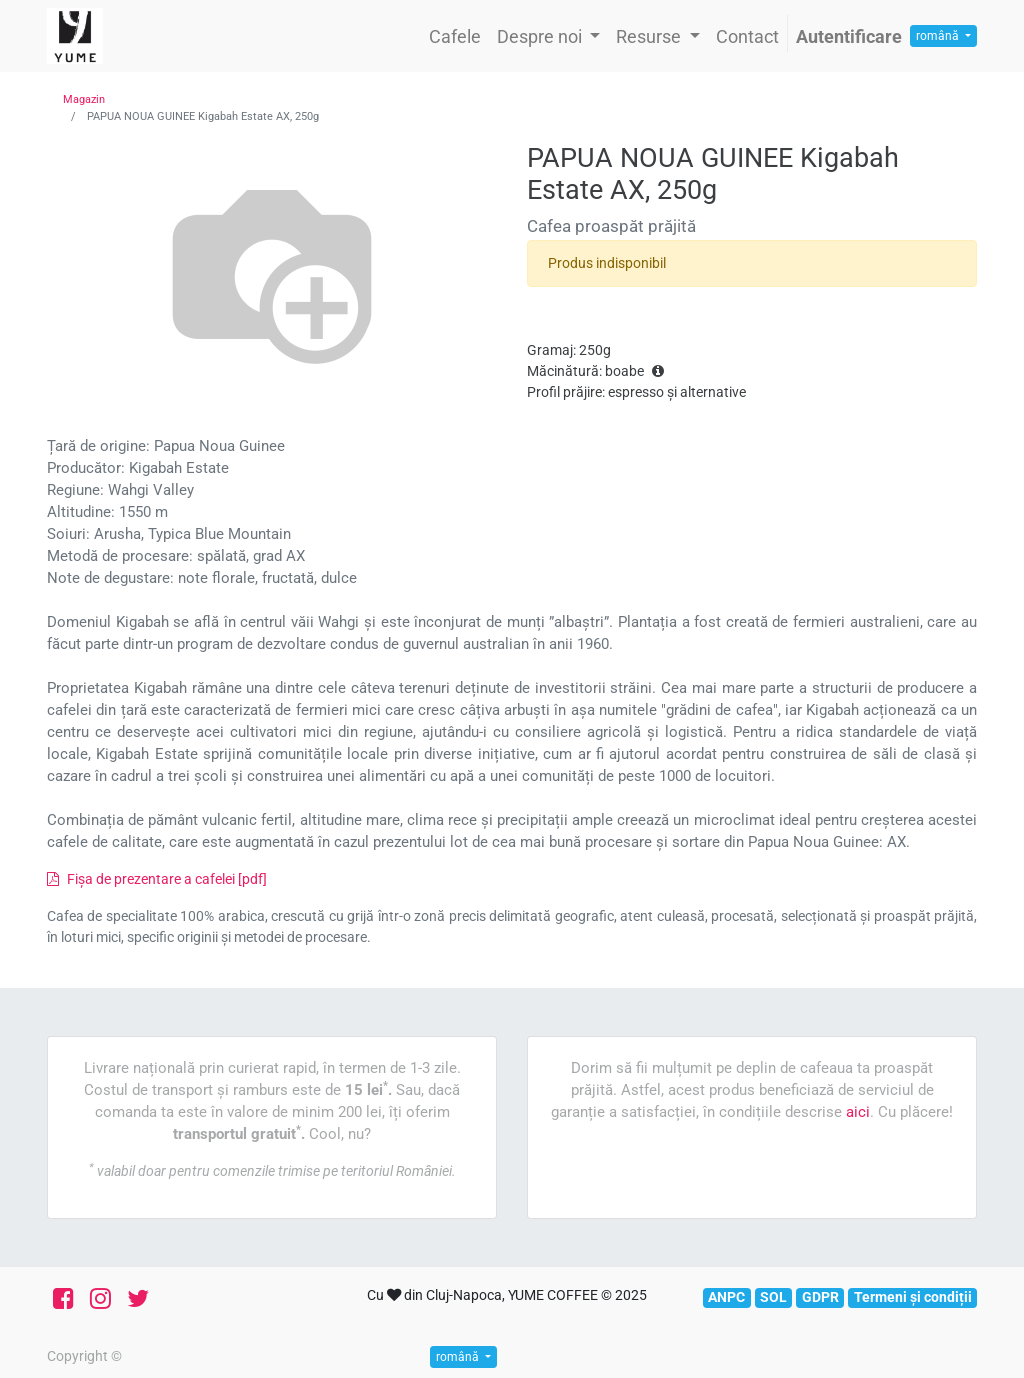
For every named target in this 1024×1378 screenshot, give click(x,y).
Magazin (84, 99)
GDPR (820, 1297)
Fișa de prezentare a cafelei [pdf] (157, 879)
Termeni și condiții (913, 1297)
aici (858, 1112)
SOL (773, 1297)
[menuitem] (455, 36)
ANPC (726, 1297)
